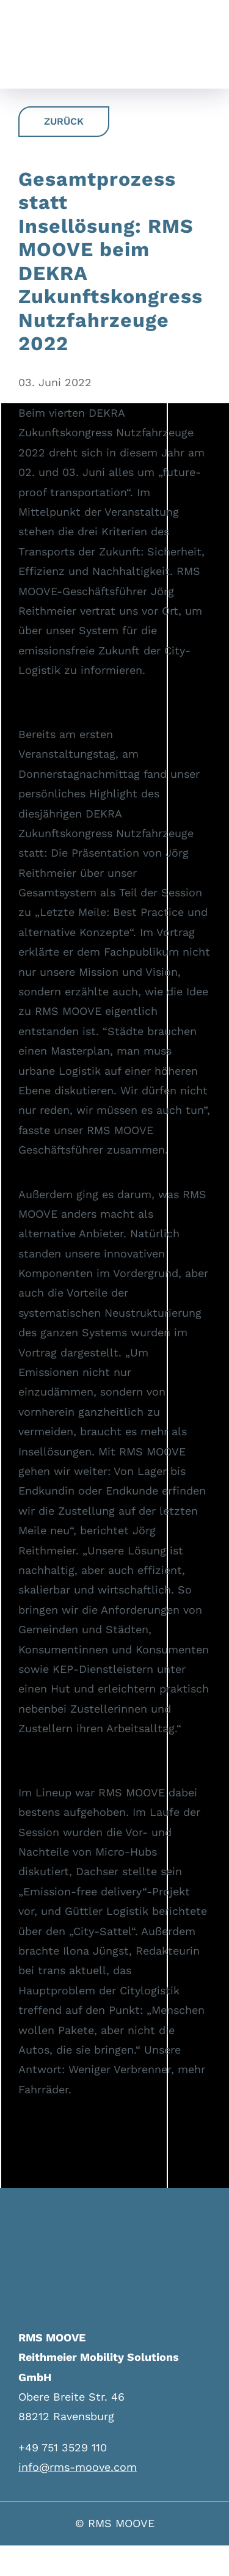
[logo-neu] (30, 34)
